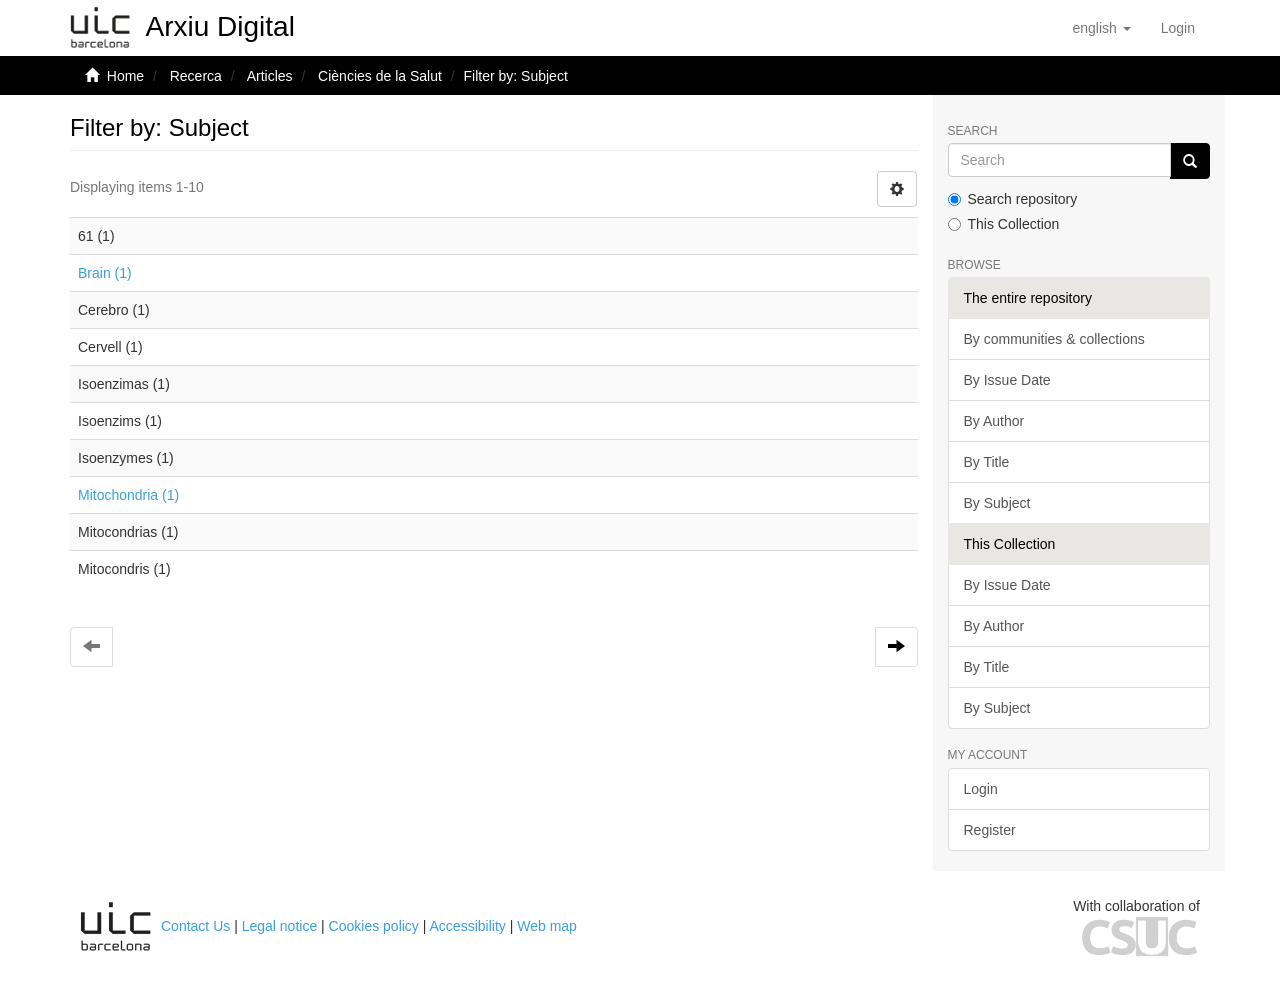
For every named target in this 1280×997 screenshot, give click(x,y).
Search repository (1013, 199)
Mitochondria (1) (128, 495)
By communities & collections (1054, 339)
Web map (547, 926)
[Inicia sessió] (1178, 28)
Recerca (196, 76)
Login (981, 789)
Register (990, 830)
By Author (994, 421)
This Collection (1004, 224)
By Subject (997, 503)
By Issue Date (1007, 380)
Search (973, 131)
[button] (1101, 28)
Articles (270, 76)
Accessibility (468, 926)
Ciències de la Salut (380, 76)
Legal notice (280, 926)
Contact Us (195, 926)
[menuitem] (1178, 28)
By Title (987, 462)
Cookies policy (374, 926)
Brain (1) (105, 273)
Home (125, 76)
